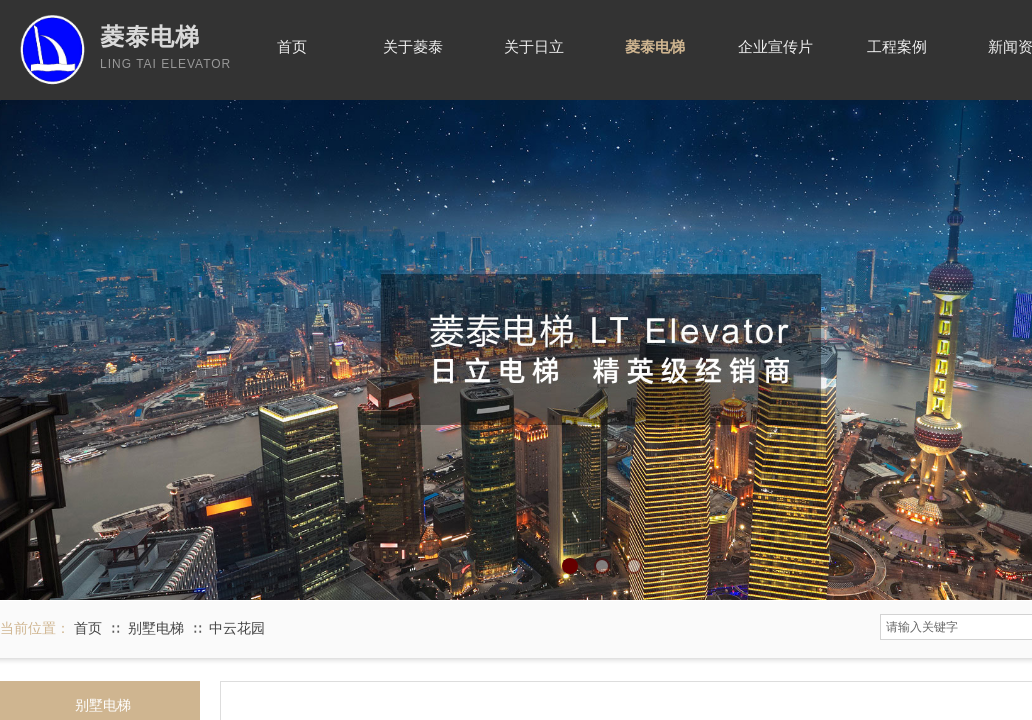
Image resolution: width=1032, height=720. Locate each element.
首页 (88, 628)
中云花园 (237, 628)
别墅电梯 (156, 628)
